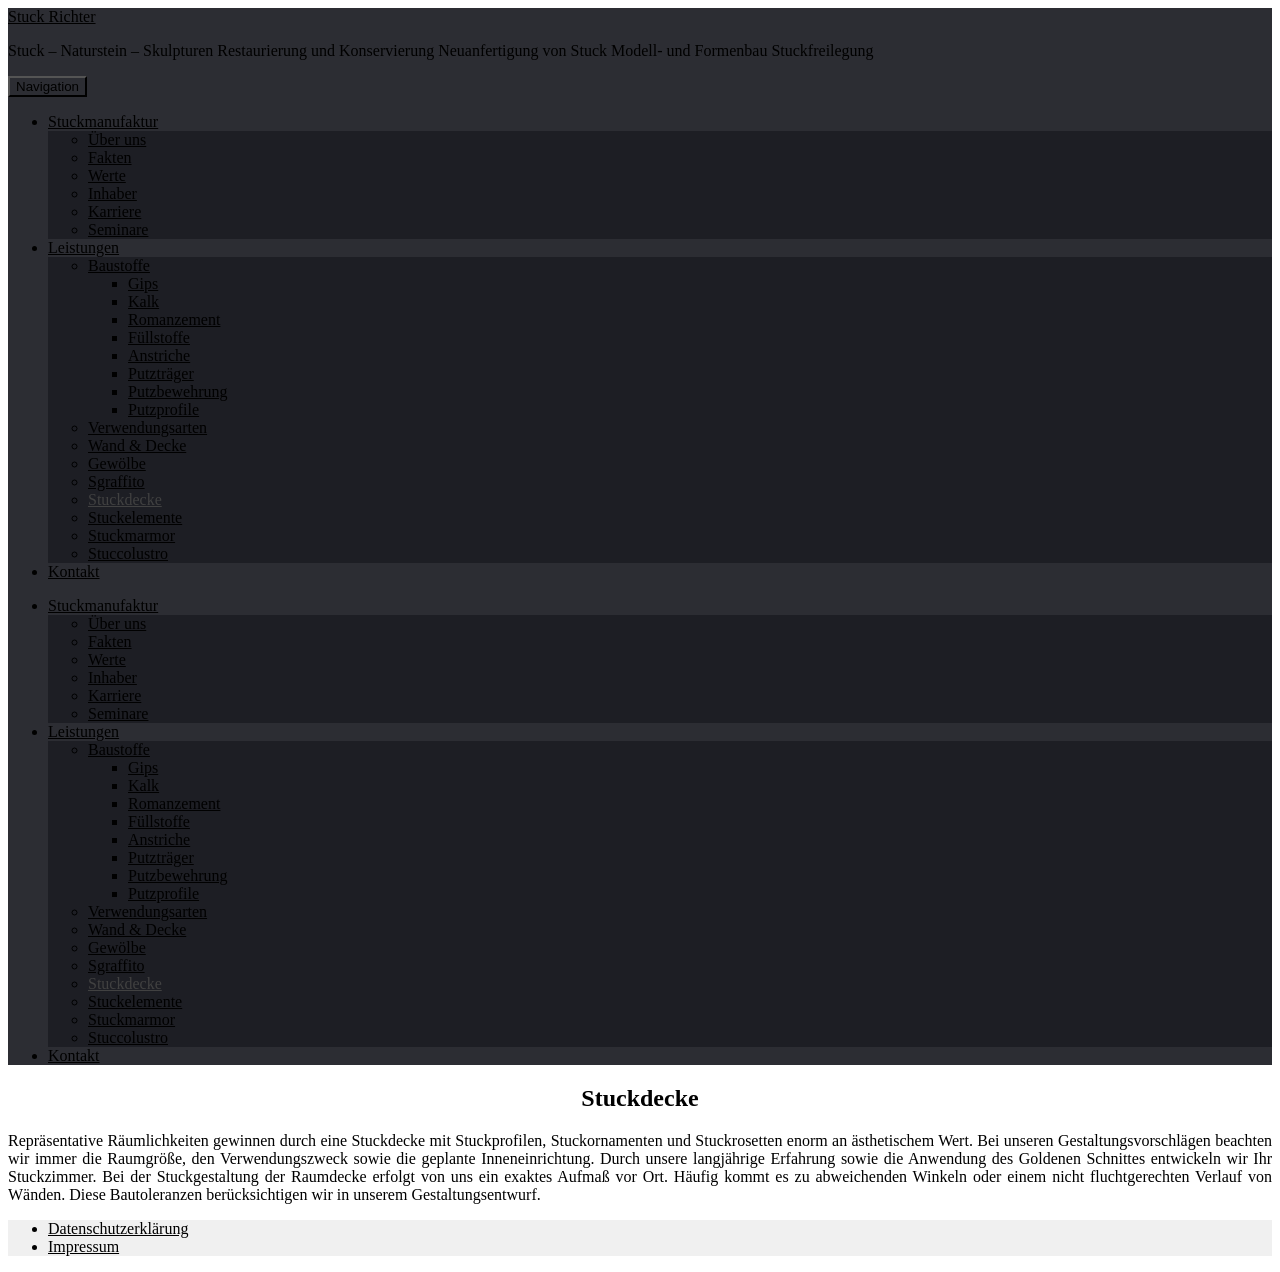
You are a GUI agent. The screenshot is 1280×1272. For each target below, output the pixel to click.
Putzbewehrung (178, 391)
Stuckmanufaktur (103, 121)
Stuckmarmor (131, 535)
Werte (107, 175)
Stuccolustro (128, 553)
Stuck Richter (52, 16)
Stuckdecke (125, 499)
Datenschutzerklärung (118, 1228)
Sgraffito (116, 481)
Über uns (117, 139)
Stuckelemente (135, 517)
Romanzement (174, 319)
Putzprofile (163, 409)
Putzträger (161, 373)
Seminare (118, 229)
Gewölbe (117, 463)
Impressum (83, 1246)
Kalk (143, 301)
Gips (143, 283)
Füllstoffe (159, 337)
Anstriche (159, 355)
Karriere (114, 211)
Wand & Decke (137, 445)
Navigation (47, 86)
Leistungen (83, 247)
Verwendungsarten (147, 427)
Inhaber (112, 193)
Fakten (110, 157)
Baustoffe (119, 265)
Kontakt (74, 571)
